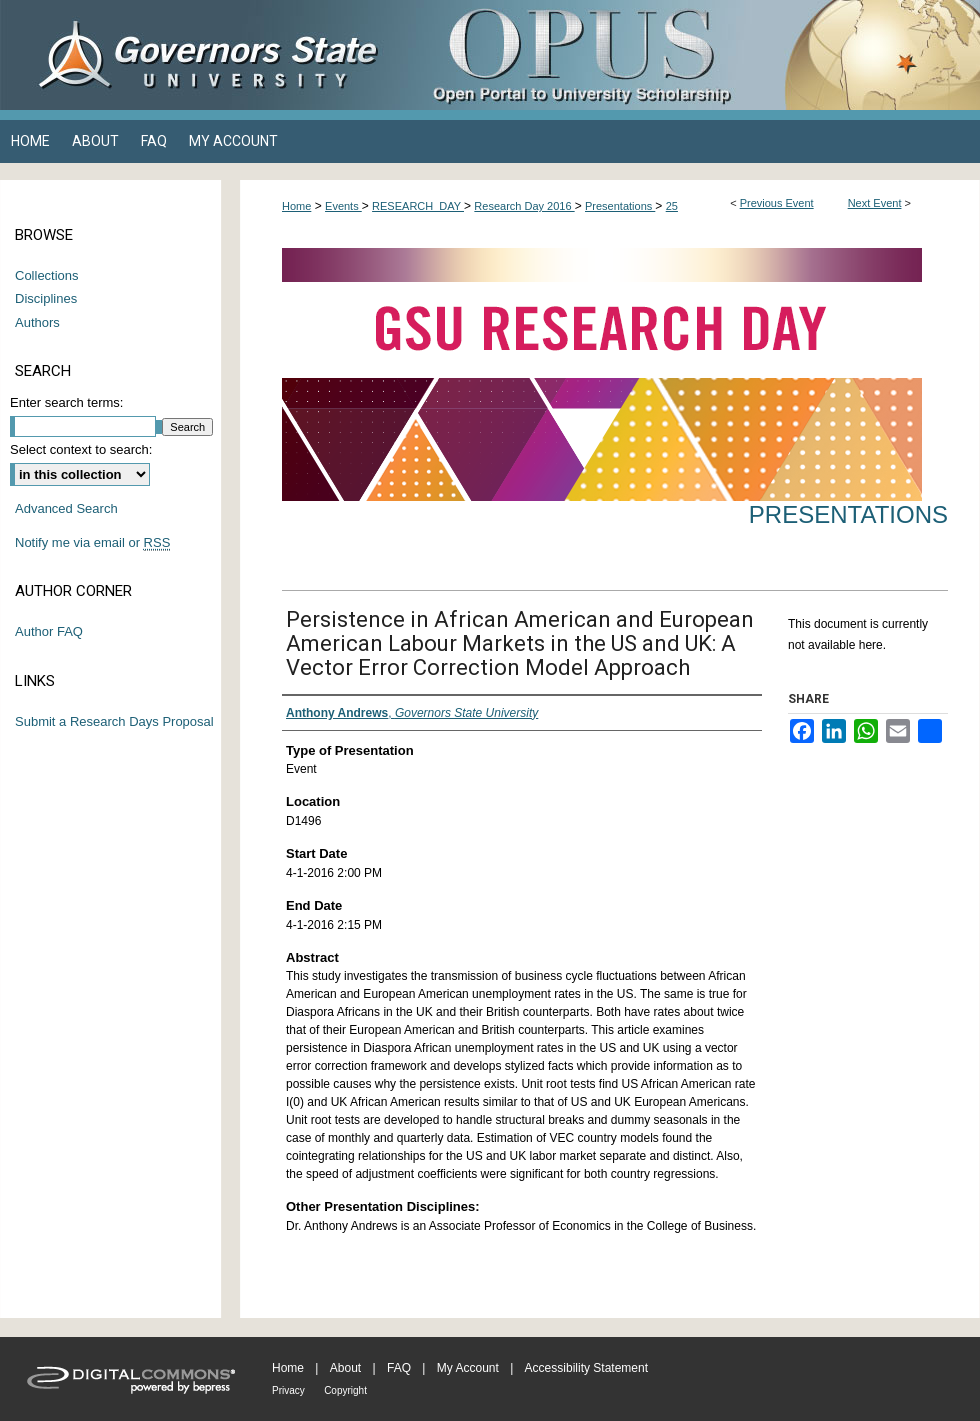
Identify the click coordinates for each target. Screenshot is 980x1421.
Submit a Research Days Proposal (114, 721)
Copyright (345, 1390)
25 (672, 206)
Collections (47, 275)
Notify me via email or (92, 543)
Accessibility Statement (586, 1368)
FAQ (399, 1368)
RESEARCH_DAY (418, 206)
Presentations (620, 206)
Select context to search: (81, 449)
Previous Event (777, 203)
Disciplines (46, 298)
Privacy (288, 1390)
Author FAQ (49, 631)
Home (296, 206)
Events (343, 206)
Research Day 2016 (524, 206)
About (345, 1368)
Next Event (875, 203)
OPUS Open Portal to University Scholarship (690, 55)
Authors (37, 322)
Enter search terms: (66, 402)
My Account (468, 1368)
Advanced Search (66, 508)
